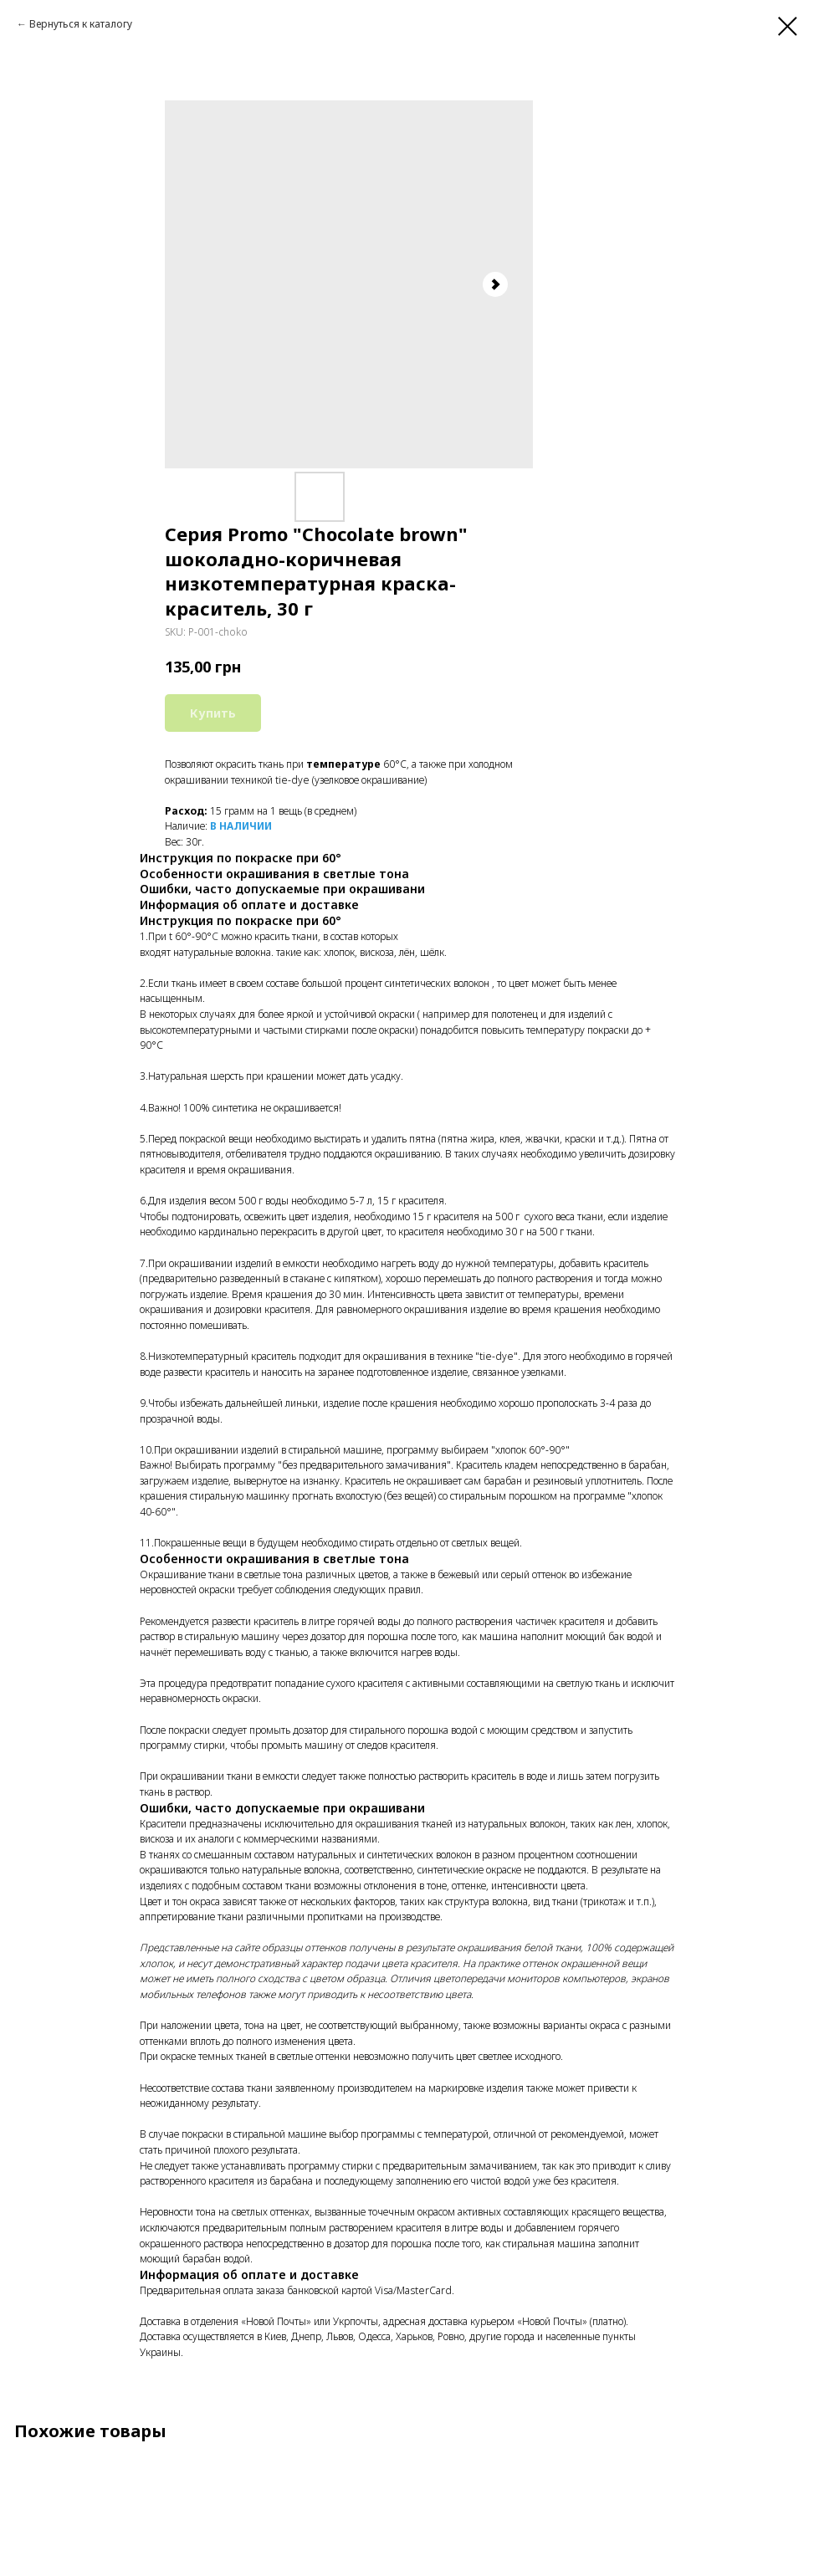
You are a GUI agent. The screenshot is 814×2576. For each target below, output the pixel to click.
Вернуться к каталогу (80, 24)
